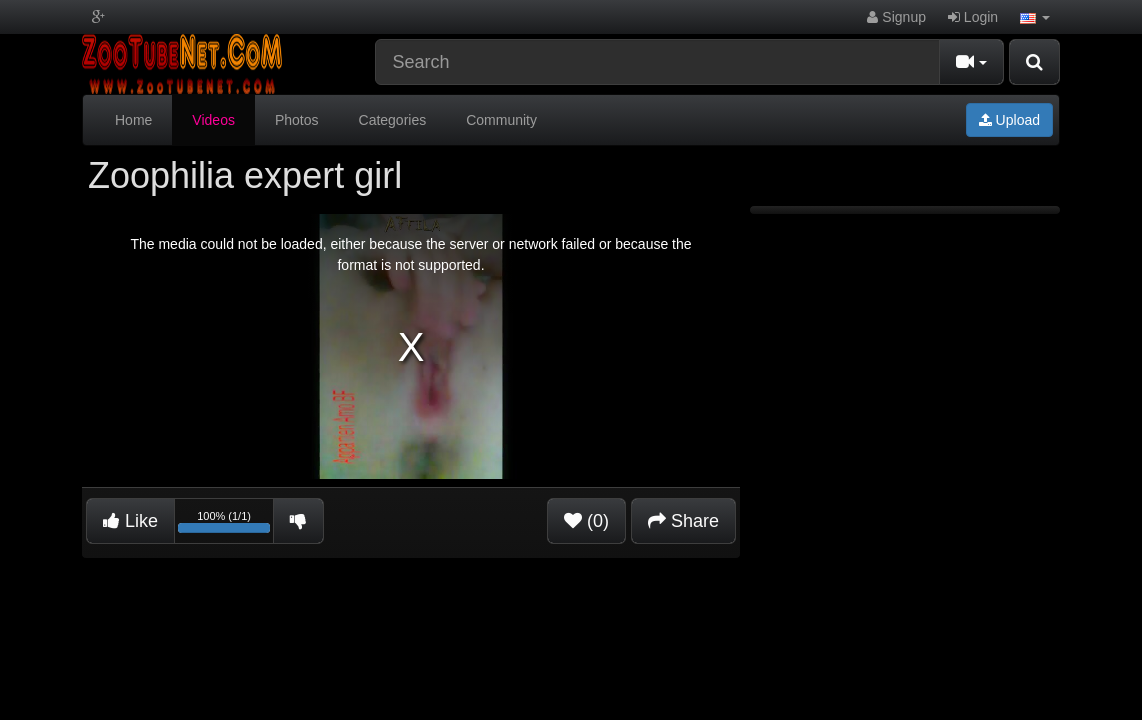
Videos (213, 120)
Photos (297, 120)
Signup (896, 17)
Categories (393, 120)
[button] (1035, 17)
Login (973, 17)
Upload (1009, 120)
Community (501, 120)
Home (133, 120)
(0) (586, 521)
